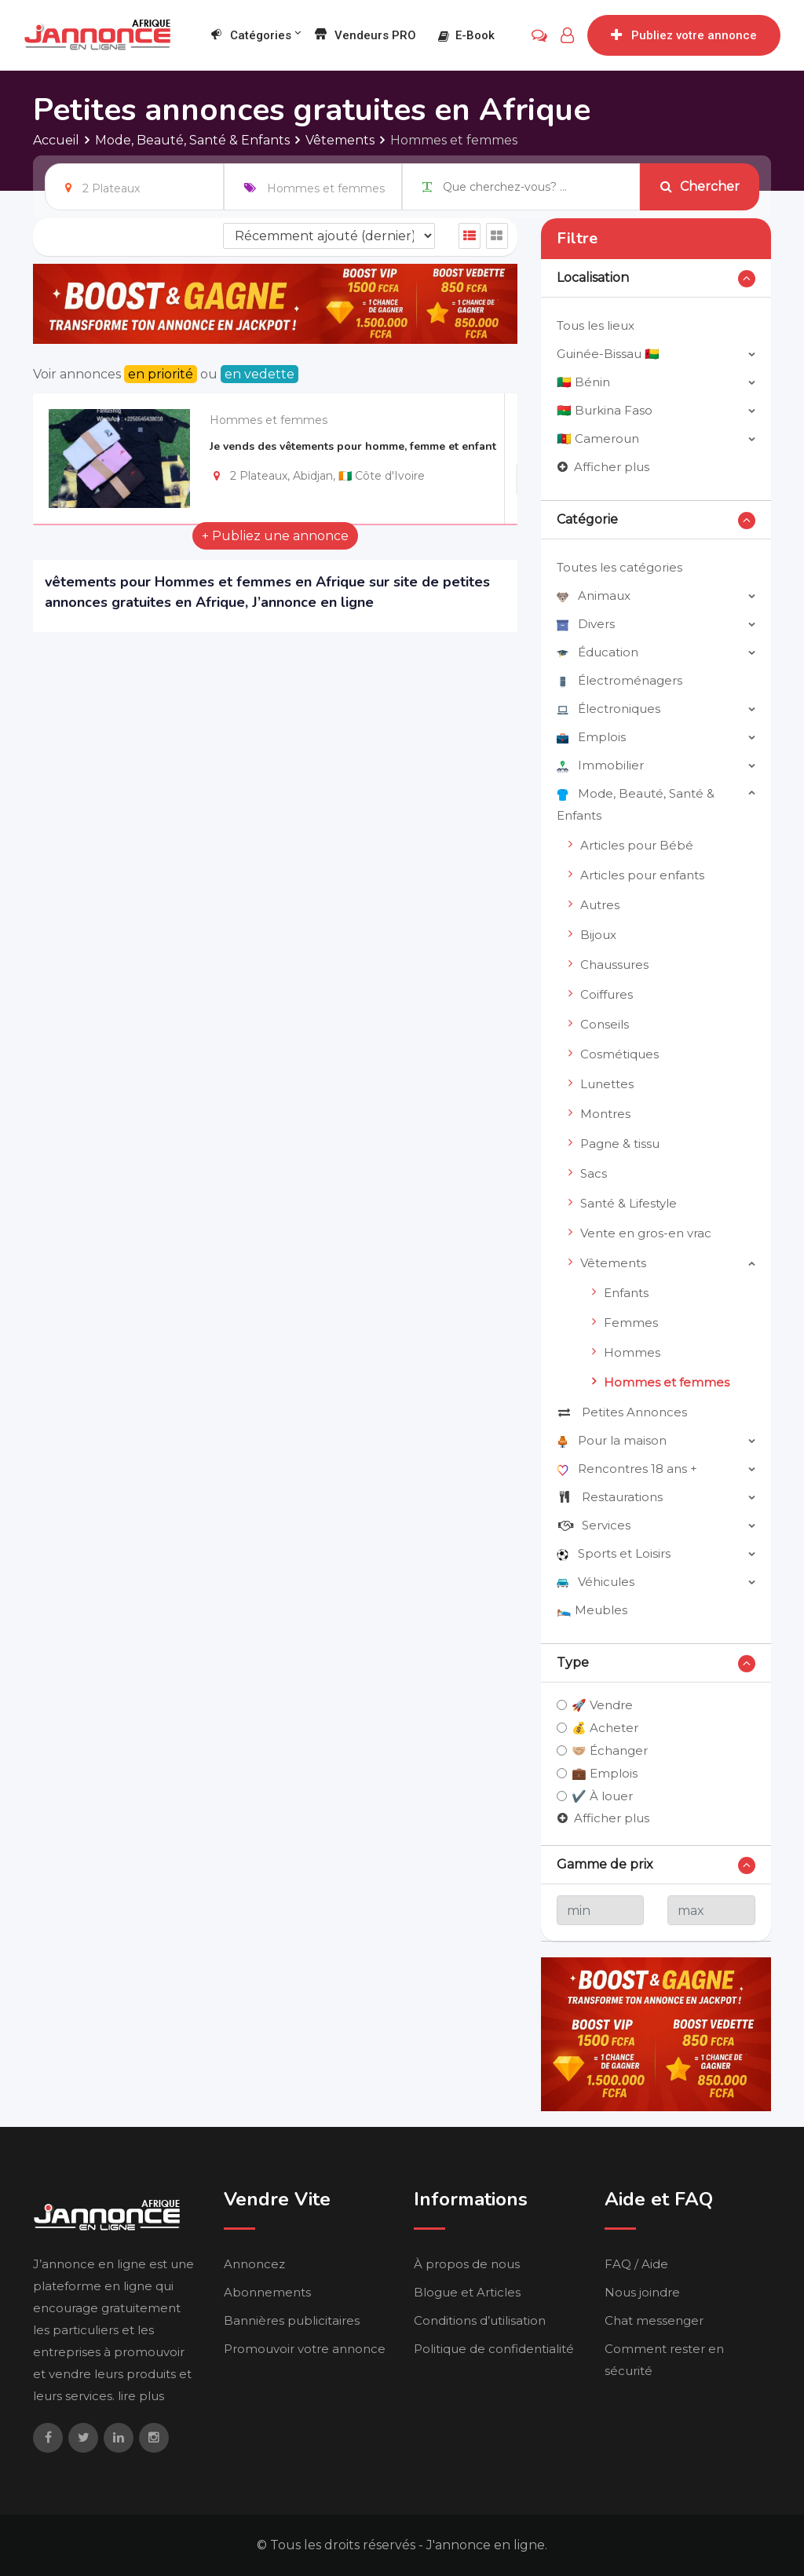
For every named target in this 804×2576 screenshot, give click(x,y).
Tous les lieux (595, 325)
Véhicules (595, 1581)
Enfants (626, 1292)
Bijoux (598, 934)
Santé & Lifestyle (628, 1203)
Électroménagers (619, 680)
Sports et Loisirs (614, 1553)
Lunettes (607, 1083)
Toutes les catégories (619, 567)
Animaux (593, 595)
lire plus (141, 2395)
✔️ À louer (602, 1796)
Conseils (604, 1024)
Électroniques (608, 708)
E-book (466, 35)
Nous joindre (642, 2292)
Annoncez (254, 2263)
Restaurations (610, 1496)
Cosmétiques (619, 1054)
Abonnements (267, 2292)
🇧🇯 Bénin (583, 382)
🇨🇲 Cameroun (598, 438)
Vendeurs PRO (365, 36)
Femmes (631, 1322)
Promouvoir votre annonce (305, 2348)
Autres (599, 904)
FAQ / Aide (636, 2263)
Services (593, 1525)
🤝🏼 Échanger (610, 1750)
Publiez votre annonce (684, 35)
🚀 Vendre (602, 1704)
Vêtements (613, 1262)
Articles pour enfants (642, 875)
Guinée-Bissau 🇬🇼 (608, 353)
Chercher (700, 186)
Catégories (249, 36)
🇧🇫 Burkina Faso (604, 410)
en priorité (160, 374)
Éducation (597, 652)
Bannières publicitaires (292, 2320)
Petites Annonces (622, 1412)
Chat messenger (654, 2320)
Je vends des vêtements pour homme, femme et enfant (353, 446)
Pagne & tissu (620, 1143)
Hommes (632, 1352)
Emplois (591, 736)
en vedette (259, 374)
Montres (605, 1113)
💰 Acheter (605, 1727)
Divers (586, 623)
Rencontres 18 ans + (627, 1468)
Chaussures (614, 964)
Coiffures (606, 994)
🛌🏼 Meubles (592, 1609)
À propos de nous (467, 2263)
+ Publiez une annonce (275, 535)
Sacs (593, 1173)
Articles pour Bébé (636, 845)
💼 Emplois (605, 1773)
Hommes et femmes (268, 420)
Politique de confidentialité (494, 2348)
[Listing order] (329, 236)
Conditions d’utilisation (480, 2320)
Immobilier (600, 765)
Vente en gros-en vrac (645, 1233)
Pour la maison (612, 1440)
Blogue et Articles (467, 2292)
